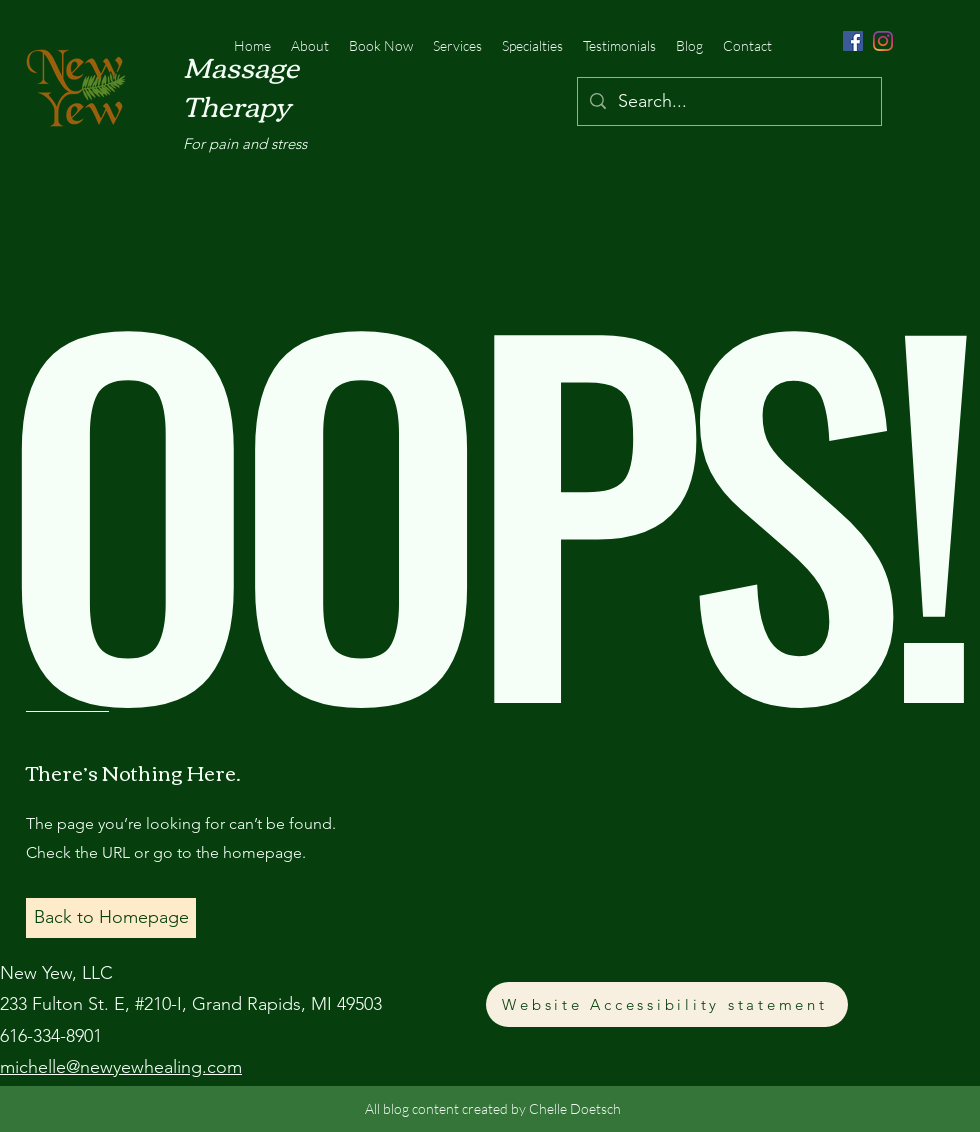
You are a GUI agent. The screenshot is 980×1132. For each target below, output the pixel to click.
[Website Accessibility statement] (667, 1004)
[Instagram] (883, 41)
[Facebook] (853, 41)
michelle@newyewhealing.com (121, 1067)
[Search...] (728, 102)
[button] (111, 918)
